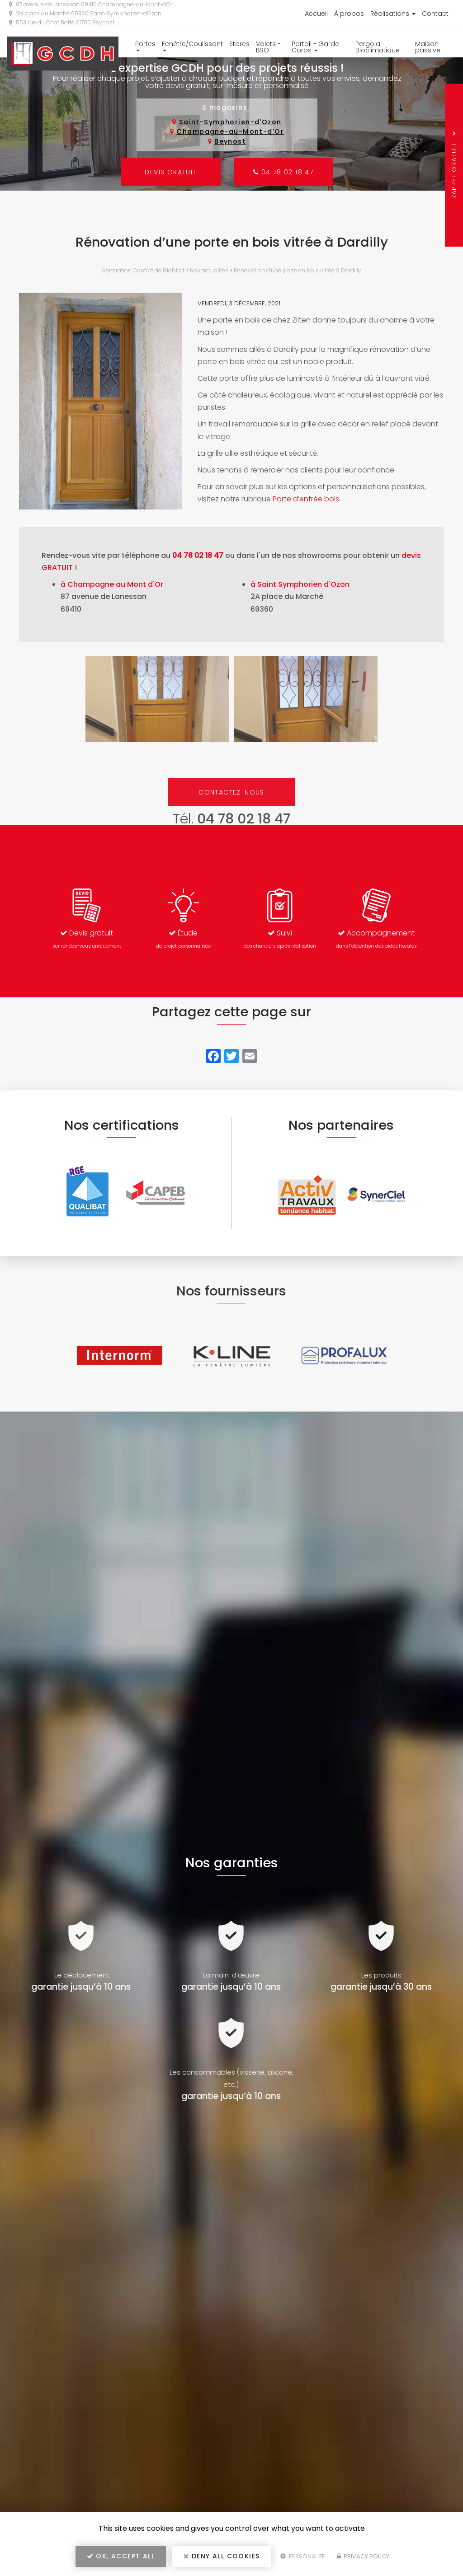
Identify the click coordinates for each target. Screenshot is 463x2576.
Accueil (316, 13)
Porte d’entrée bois (306, 499)
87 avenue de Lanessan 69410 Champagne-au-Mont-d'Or (90, 4)
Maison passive (427, 47)
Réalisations (393, 13)
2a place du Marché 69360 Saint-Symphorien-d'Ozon (85, 13)
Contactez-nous (231, 792)
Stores (239, 43)
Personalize (302, 2556)
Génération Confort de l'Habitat (143, 270)
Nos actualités (209, 270)
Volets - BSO (268, 47)
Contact (435, 13)
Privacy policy (363, 2556)
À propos (349, 13)
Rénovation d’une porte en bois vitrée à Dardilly (297, 270)
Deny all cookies (222, 2556)
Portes (145, 45)
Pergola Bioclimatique (377, 47)
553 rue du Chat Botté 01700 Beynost (61, 22)
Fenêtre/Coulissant (192, 45)
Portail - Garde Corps (315, 47)
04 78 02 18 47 (283, 172)
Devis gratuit (170, 172)
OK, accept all (121, 2556)
